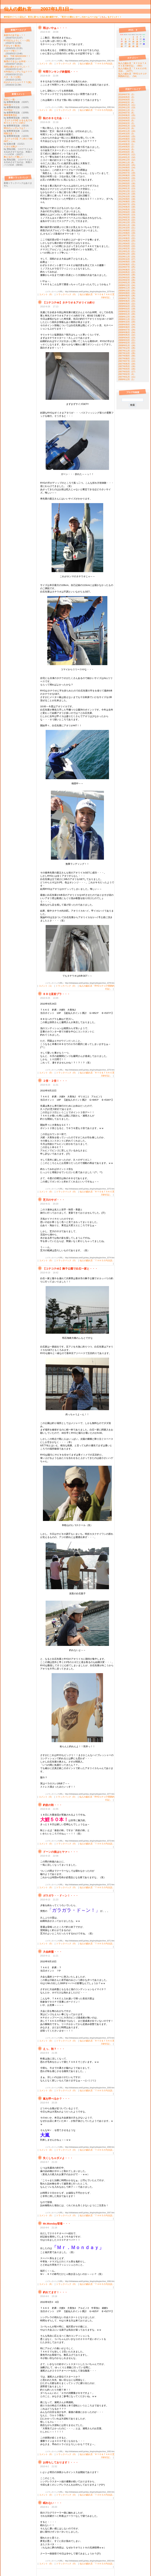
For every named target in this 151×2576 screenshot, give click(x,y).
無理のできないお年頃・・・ (18, 61)
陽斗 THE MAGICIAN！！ (17, 56)
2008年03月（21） (127, 340)
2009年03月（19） (127, 308)
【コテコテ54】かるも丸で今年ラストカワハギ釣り (18, 121)
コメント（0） (46, 63)
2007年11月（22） (127, 350)
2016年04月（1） (126, 99)
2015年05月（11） (127, 118)
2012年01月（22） (127, 220)
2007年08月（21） (127, 358)
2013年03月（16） (127, 183)
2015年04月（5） (126, 120)
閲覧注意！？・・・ (13, 133)
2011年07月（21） (127, 235)
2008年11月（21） (127, 319)
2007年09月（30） (127, 356)
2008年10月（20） (127, 322)
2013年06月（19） (127, 175)
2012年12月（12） (127, 191)
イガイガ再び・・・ (13, 146)
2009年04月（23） (127, 306)
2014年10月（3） (126, 133)
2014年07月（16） (127, 141)
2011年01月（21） (127, 251)
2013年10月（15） (127, 165)
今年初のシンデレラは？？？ (18, 71)
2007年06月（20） (127, 364)
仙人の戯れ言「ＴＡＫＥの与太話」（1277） (132, 69)
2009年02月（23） (127, 311)
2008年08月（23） (127, 327)
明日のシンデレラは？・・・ (18, 128)
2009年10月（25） (127, 290)
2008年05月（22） (127, 335)
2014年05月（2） (126, 146)
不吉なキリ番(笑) (12, 45)
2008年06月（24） (127, 332)
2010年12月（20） (127, 254)
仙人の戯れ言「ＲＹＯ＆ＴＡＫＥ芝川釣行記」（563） (132, 64)
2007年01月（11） (127, 377)
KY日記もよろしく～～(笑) (17, 40)
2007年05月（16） (127, 366)
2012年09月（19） (127, 199)
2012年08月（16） (127, 201)
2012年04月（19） (127, 212)
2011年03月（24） (127, 246)
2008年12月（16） (127, 316)
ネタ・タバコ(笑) (12, 77)
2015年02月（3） (126, 123)
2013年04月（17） (127, 180)
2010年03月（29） (127, 277)
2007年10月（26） (127, 353)
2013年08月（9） (126, 170)
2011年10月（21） (127, 227)
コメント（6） (46, 2284)
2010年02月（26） (127, 280)
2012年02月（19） (127, 217)
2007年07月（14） (127, 361)
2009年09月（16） (127, 293)
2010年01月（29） (127, 282)
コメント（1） (46, 986)
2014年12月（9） (126, 128)
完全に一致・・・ (12, 99)
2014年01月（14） (127, 157)
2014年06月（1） (126, 144)
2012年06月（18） (127, 207)
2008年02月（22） (127, 342)
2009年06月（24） (127, 301)
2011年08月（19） (127, 233)
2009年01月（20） (127, 314)
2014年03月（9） (126, 152)
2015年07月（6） (126, 113)
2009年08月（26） (127, 295)
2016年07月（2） (126, 94)
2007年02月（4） (126, 374)
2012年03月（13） (127, 214)
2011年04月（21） (127, 243)
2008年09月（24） (127, 324)
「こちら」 (103, 17)
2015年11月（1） (126, 110)
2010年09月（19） (127, 261)
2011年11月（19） (127, 225)
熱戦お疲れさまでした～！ (17, 66)
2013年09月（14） (127, 167)
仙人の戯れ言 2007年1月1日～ (41, 8)
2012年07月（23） (127, 204)
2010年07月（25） (127, 267)
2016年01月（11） (127, 105)
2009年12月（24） (127, 285)
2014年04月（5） (126, 149)
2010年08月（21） (127, 264)
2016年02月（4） (126, 102)
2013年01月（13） (127, 188)
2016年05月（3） (126, 97)
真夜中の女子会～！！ (15, 35)
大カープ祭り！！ (12, 51)
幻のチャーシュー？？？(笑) (17, 82)
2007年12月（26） (127, 348)
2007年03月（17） (127, 371)
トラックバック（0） (66, 63)
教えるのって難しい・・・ (17, 157)
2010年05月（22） (127, 272)
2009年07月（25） (127, 298)
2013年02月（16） (127, 186)
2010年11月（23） (127, 256)
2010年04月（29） (127, 275)
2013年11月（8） (126, 162)
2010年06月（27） (127, 269)
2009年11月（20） (127, 288)
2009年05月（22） (127, 303)
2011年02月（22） (127, 248)
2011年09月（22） (127, 230)
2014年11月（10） (127, 131)
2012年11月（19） (127, 194)
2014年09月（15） (127, 136)
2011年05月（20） (127, 241)
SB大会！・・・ (12, 105)
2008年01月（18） (127, 345)
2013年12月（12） (127, 160)
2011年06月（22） (127, 238)
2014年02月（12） (127, 154)
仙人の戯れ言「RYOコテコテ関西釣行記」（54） (132, 75)
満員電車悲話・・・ (13, 115)
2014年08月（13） (127, 139)
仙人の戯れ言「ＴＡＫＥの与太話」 (97, 63)
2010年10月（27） (127, 259)
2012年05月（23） (127, 209)
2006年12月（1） (126, 379)
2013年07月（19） (127, 173)
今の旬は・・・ (11, 110)
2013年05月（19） (127, 178)
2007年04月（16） (127, 369)
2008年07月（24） (127, 330)
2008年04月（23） (127, 337)
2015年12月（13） (127, 107)
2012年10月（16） (127, 196)
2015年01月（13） (127, 126)
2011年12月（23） (127, 222)
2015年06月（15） (127, 115)
